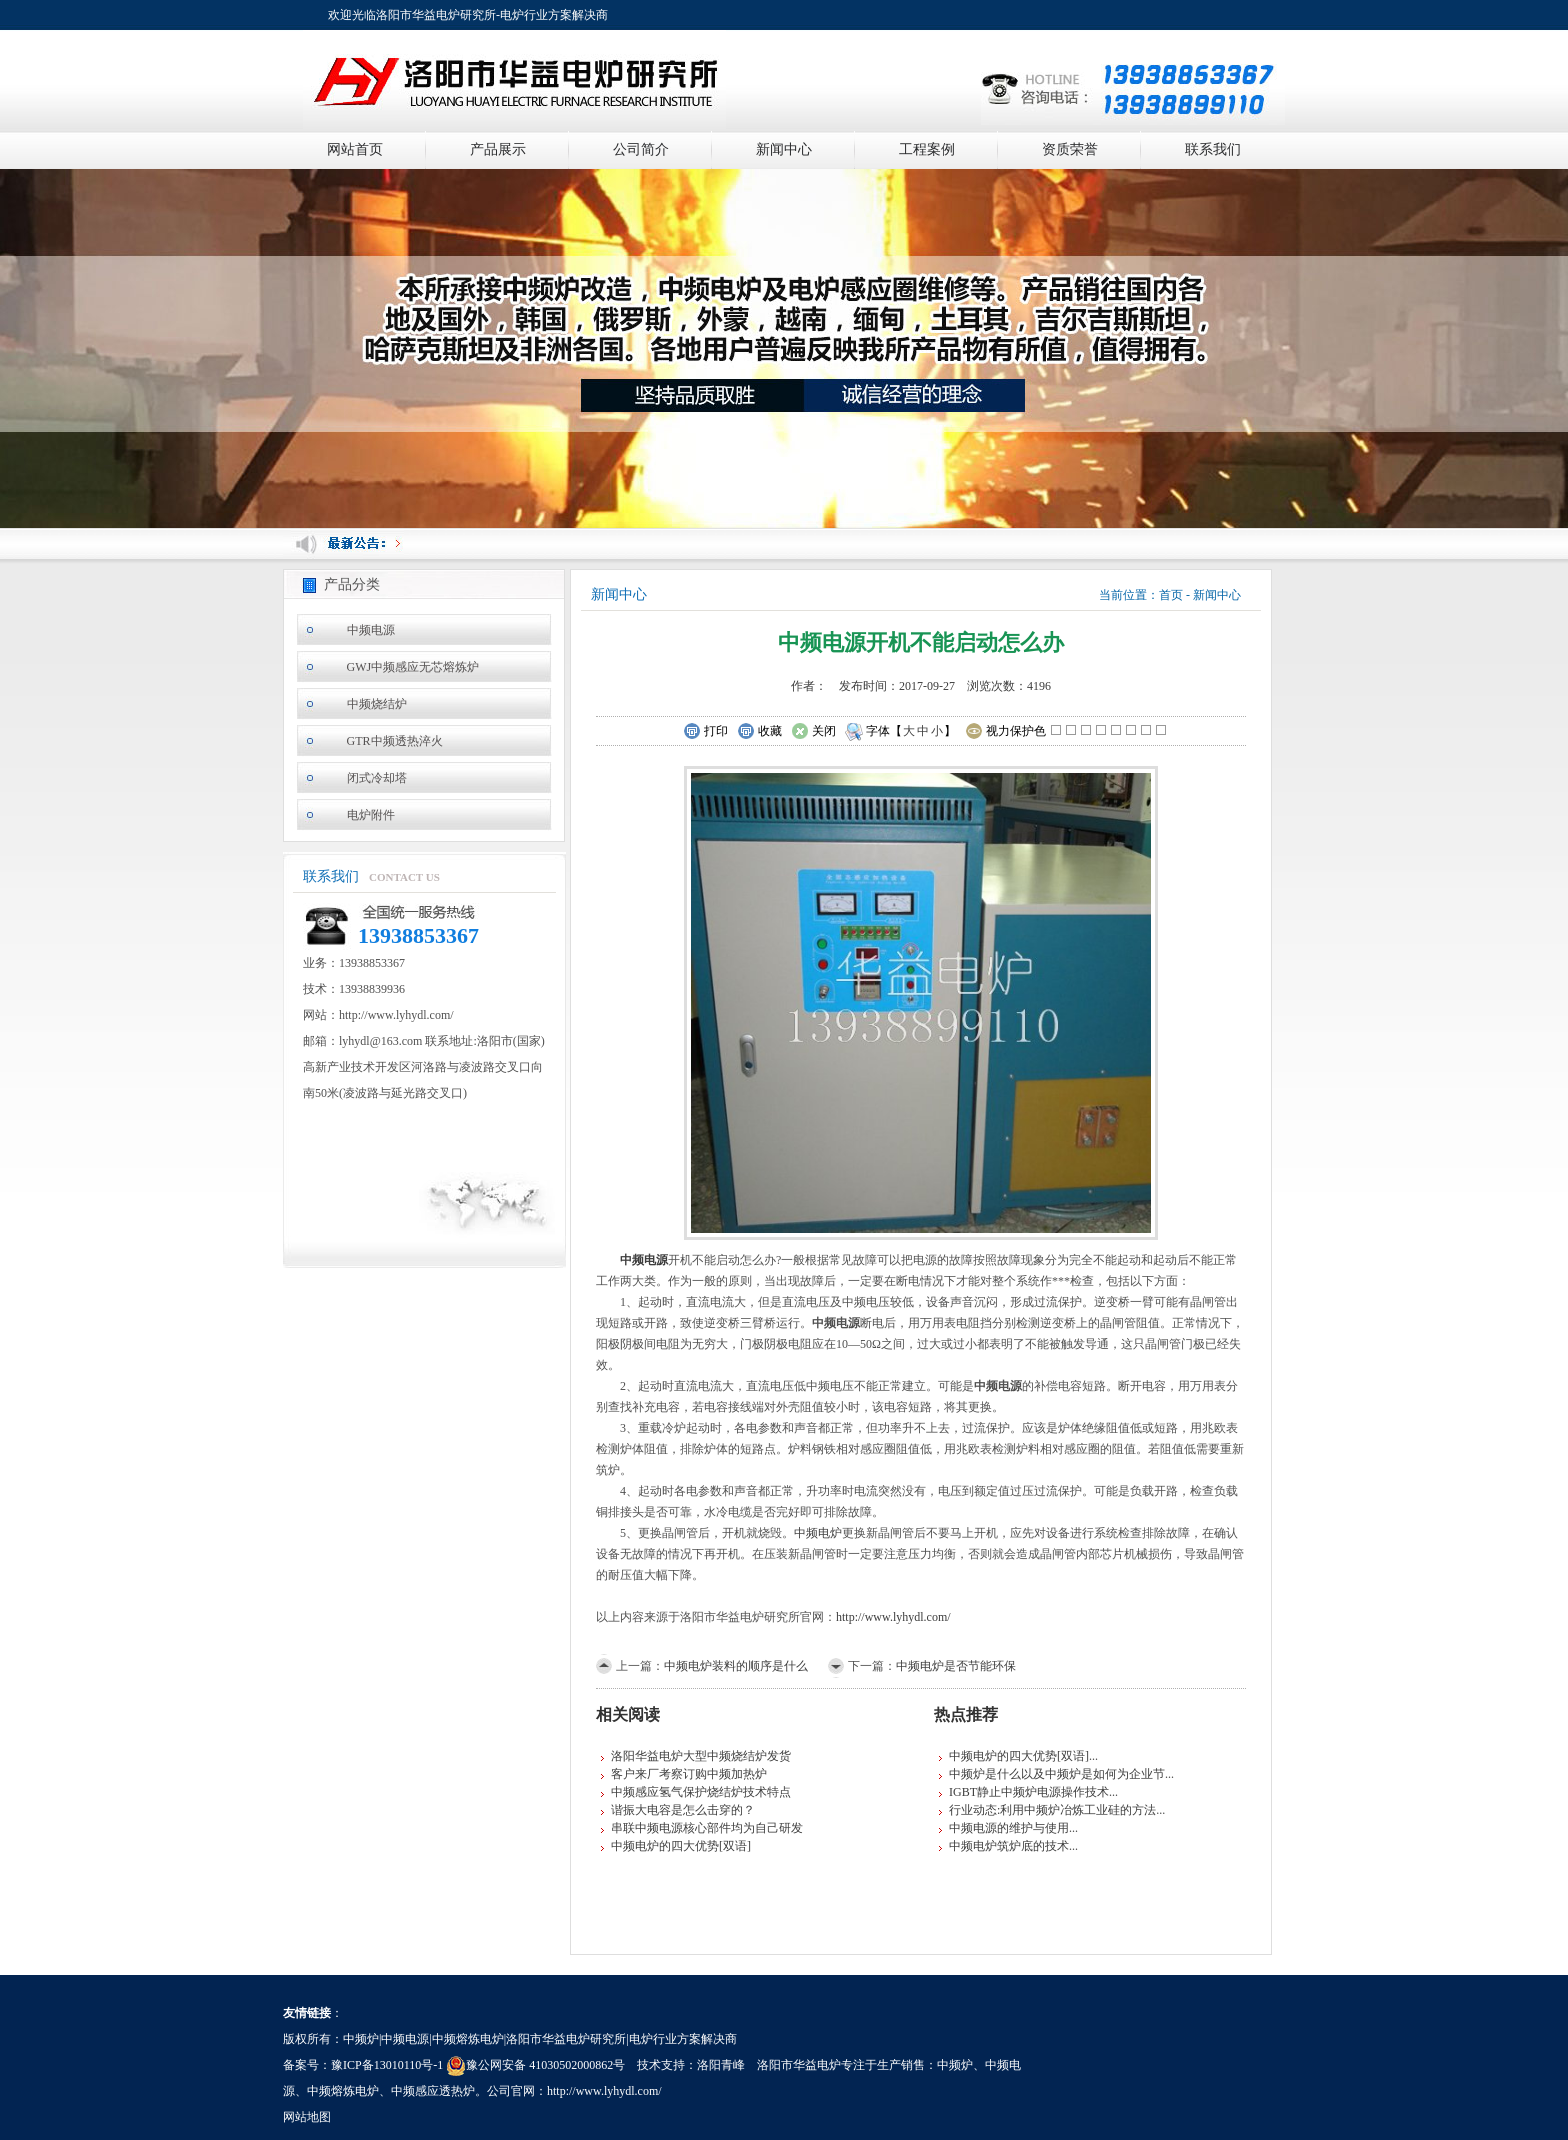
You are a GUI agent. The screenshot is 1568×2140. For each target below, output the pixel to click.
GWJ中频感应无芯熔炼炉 (413, 667)
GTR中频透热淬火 (395, 741)
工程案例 (927, 149)
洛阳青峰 (721, 2065)
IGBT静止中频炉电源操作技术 (1029, 1792)
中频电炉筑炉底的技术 (1009, 1846)
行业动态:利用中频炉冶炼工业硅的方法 (1052, 1810)
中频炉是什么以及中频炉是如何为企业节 (1057, 1774)
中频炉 (955, 2065)
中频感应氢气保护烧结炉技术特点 (701, 1792)
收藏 (759, 732)
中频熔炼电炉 (343, 2091)
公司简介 (641, 149)
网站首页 (355, 149)
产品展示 (498, 149)
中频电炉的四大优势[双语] (681, 1846)
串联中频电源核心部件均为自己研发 (707, 1828)
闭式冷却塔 (377, 778)
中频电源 (371, 630)
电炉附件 (371, 815)
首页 (1171, 595)
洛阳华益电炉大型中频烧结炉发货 (701, 1756)
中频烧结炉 (377, 704)
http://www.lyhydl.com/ (893, 1617)
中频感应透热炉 (433, 2091)
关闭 (813, 732)
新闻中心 (784, 149)
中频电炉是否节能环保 (956, 1666)
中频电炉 (818, 1533)
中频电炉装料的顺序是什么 (736, 1666)
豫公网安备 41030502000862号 (535, 2065)
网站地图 (307, 2117)
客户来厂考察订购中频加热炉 (689, 1774)
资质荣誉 (1070, 149)
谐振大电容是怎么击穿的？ (683, 1810)
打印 (705, 732)
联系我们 (1213, 149)
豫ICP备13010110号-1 (387, 2065)
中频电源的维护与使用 (1009, 1828)
